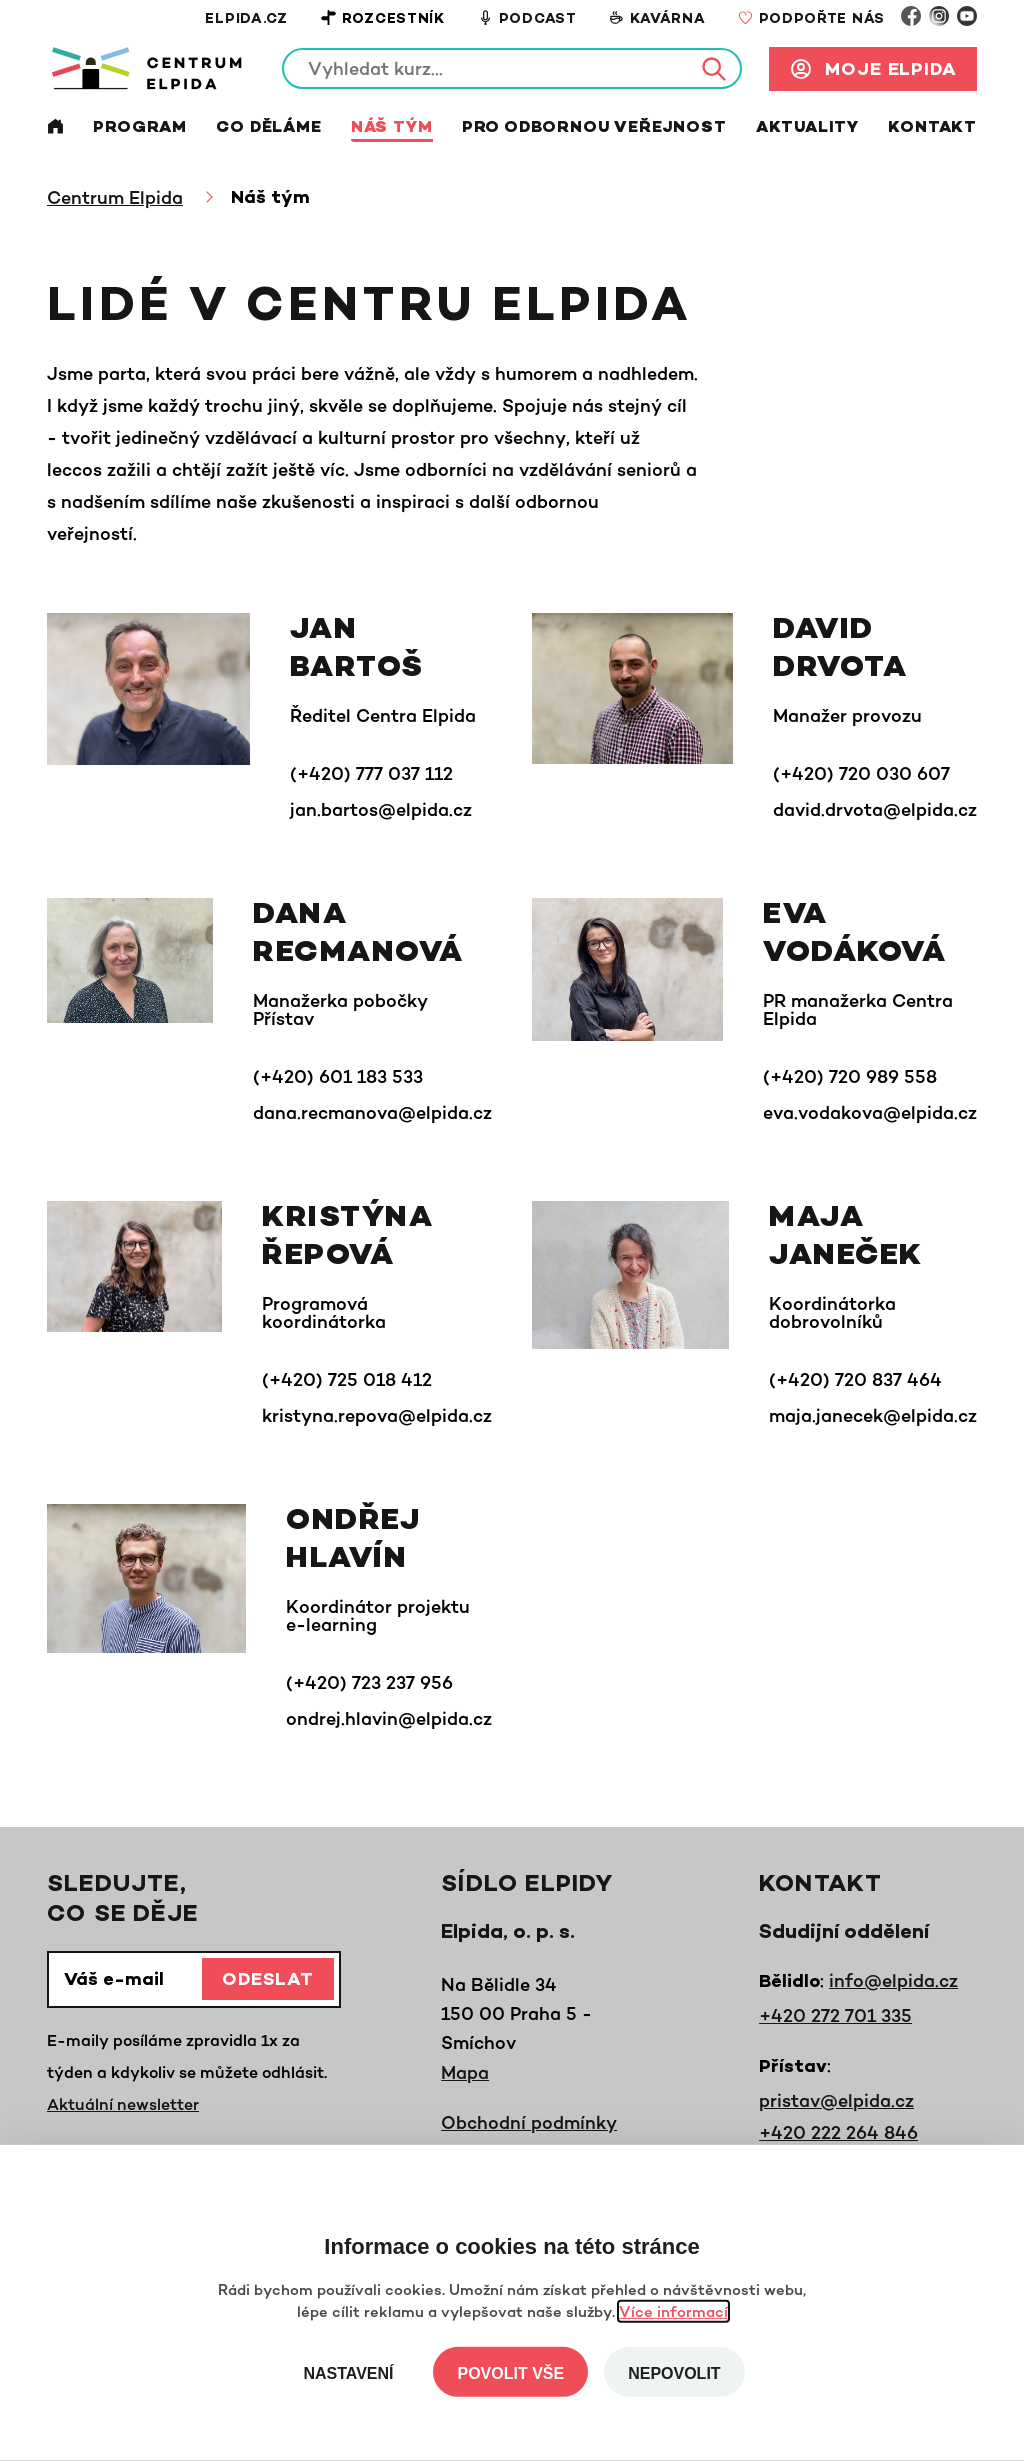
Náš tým (392, 128)
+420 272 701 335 (835, 2015)
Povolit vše (510, 2373)
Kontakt (932, 128)
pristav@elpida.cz (836, 2100)
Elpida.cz (246, 19)
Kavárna (657, 19)
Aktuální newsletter (123, 2104)
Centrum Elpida (115, 197)
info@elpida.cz (893, 1980)
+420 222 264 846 (838, 2132)
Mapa (465, 2072)
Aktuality (807, 128)
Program (140, 128)
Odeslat (268, 1981)
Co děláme (268, 128)
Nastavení (348, 2373)
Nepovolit (674, 2373)
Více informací (673, 2311)
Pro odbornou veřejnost (594, 128)
